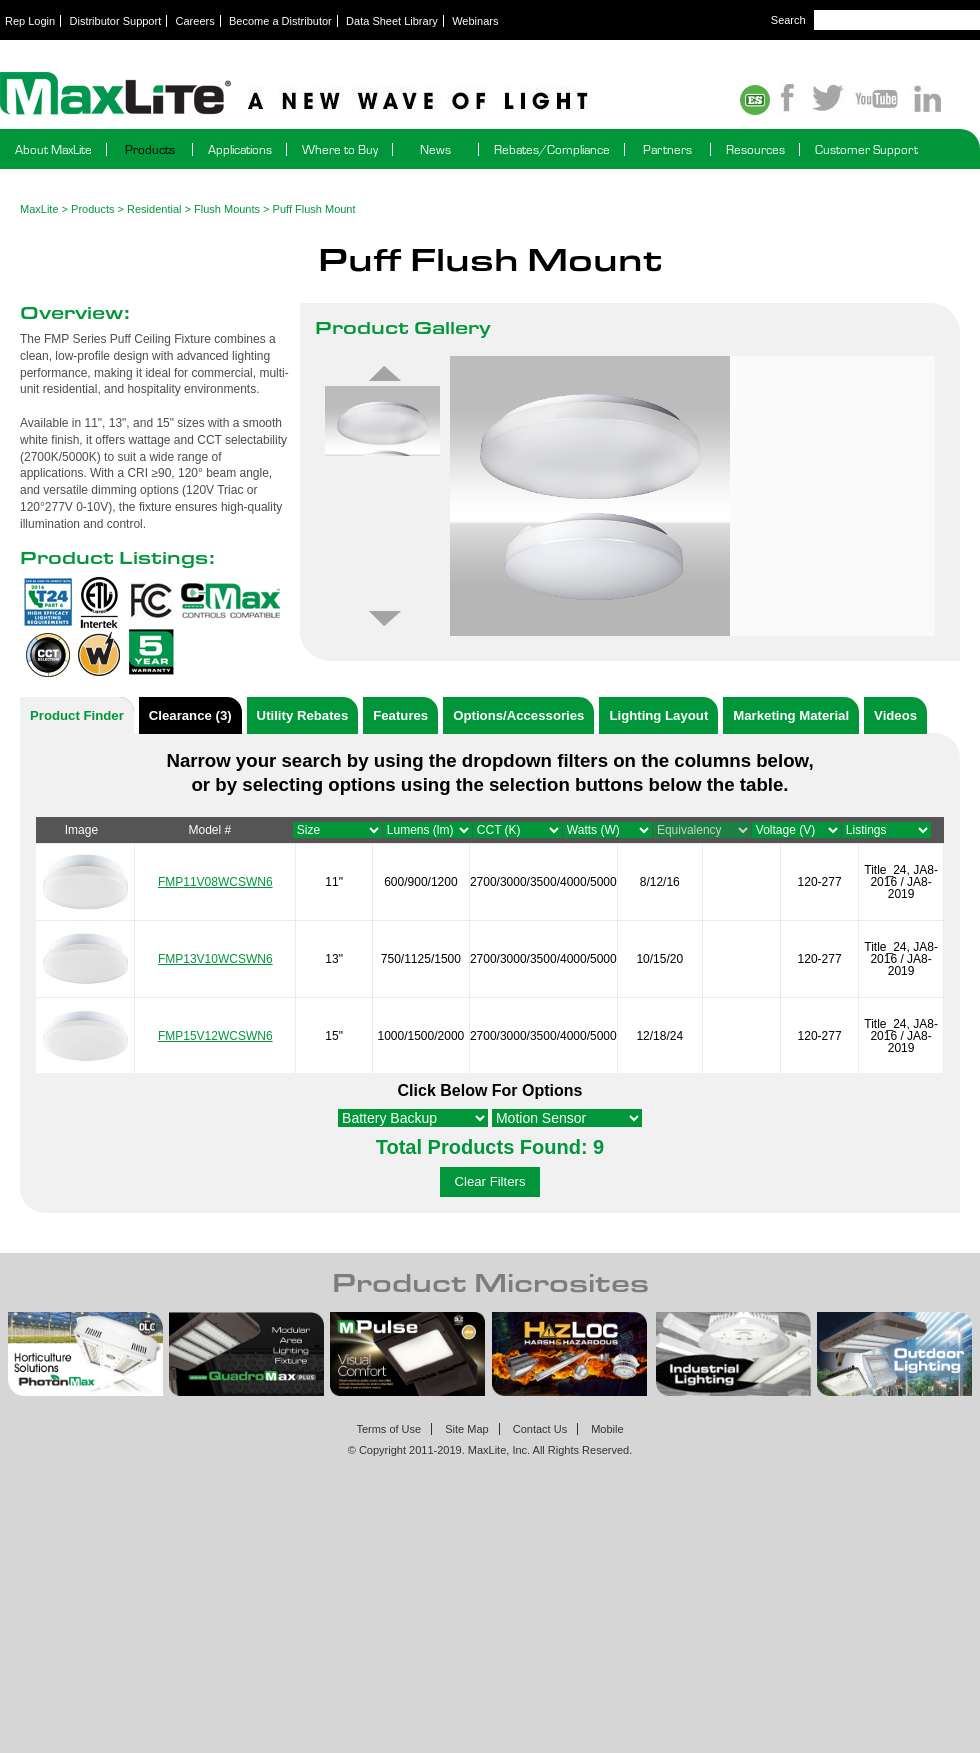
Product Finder (77, 715)
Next (385, 619)
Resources (755, 149)
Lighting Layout (658, 715)
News (435, 149)
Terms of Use (388, 1429)
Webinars (475, 21)
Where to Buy (340, 149)
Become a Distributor (280, 21)
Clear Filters (489, 1181)
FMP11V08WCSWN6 (215, 882)
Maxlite (350, 95)
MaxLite (39, 209)
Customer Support (866, 149)
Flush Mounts (227, 209)
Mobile (607, 1429)
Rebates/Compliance (552, 149)
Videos (895, 715)
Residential (154, 209)
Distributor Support (116, 21)
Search (788, 20)
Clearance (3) (190, 715)
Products (150, 149)
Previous (385, 373)
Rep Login (30, 21)
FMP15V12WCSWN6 (215, 1036)
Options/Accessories (518, 715)
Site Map (466, 1429)
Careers (195, 21)
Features (400, 715)
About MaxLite (53, 149)
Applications (240, 149)
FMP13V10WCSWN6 (215, 959)
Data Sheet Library (392, 21)
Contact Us (540, 1429)
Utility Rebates (303, 715)
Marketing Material (791, 715)
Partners (667, 149)
